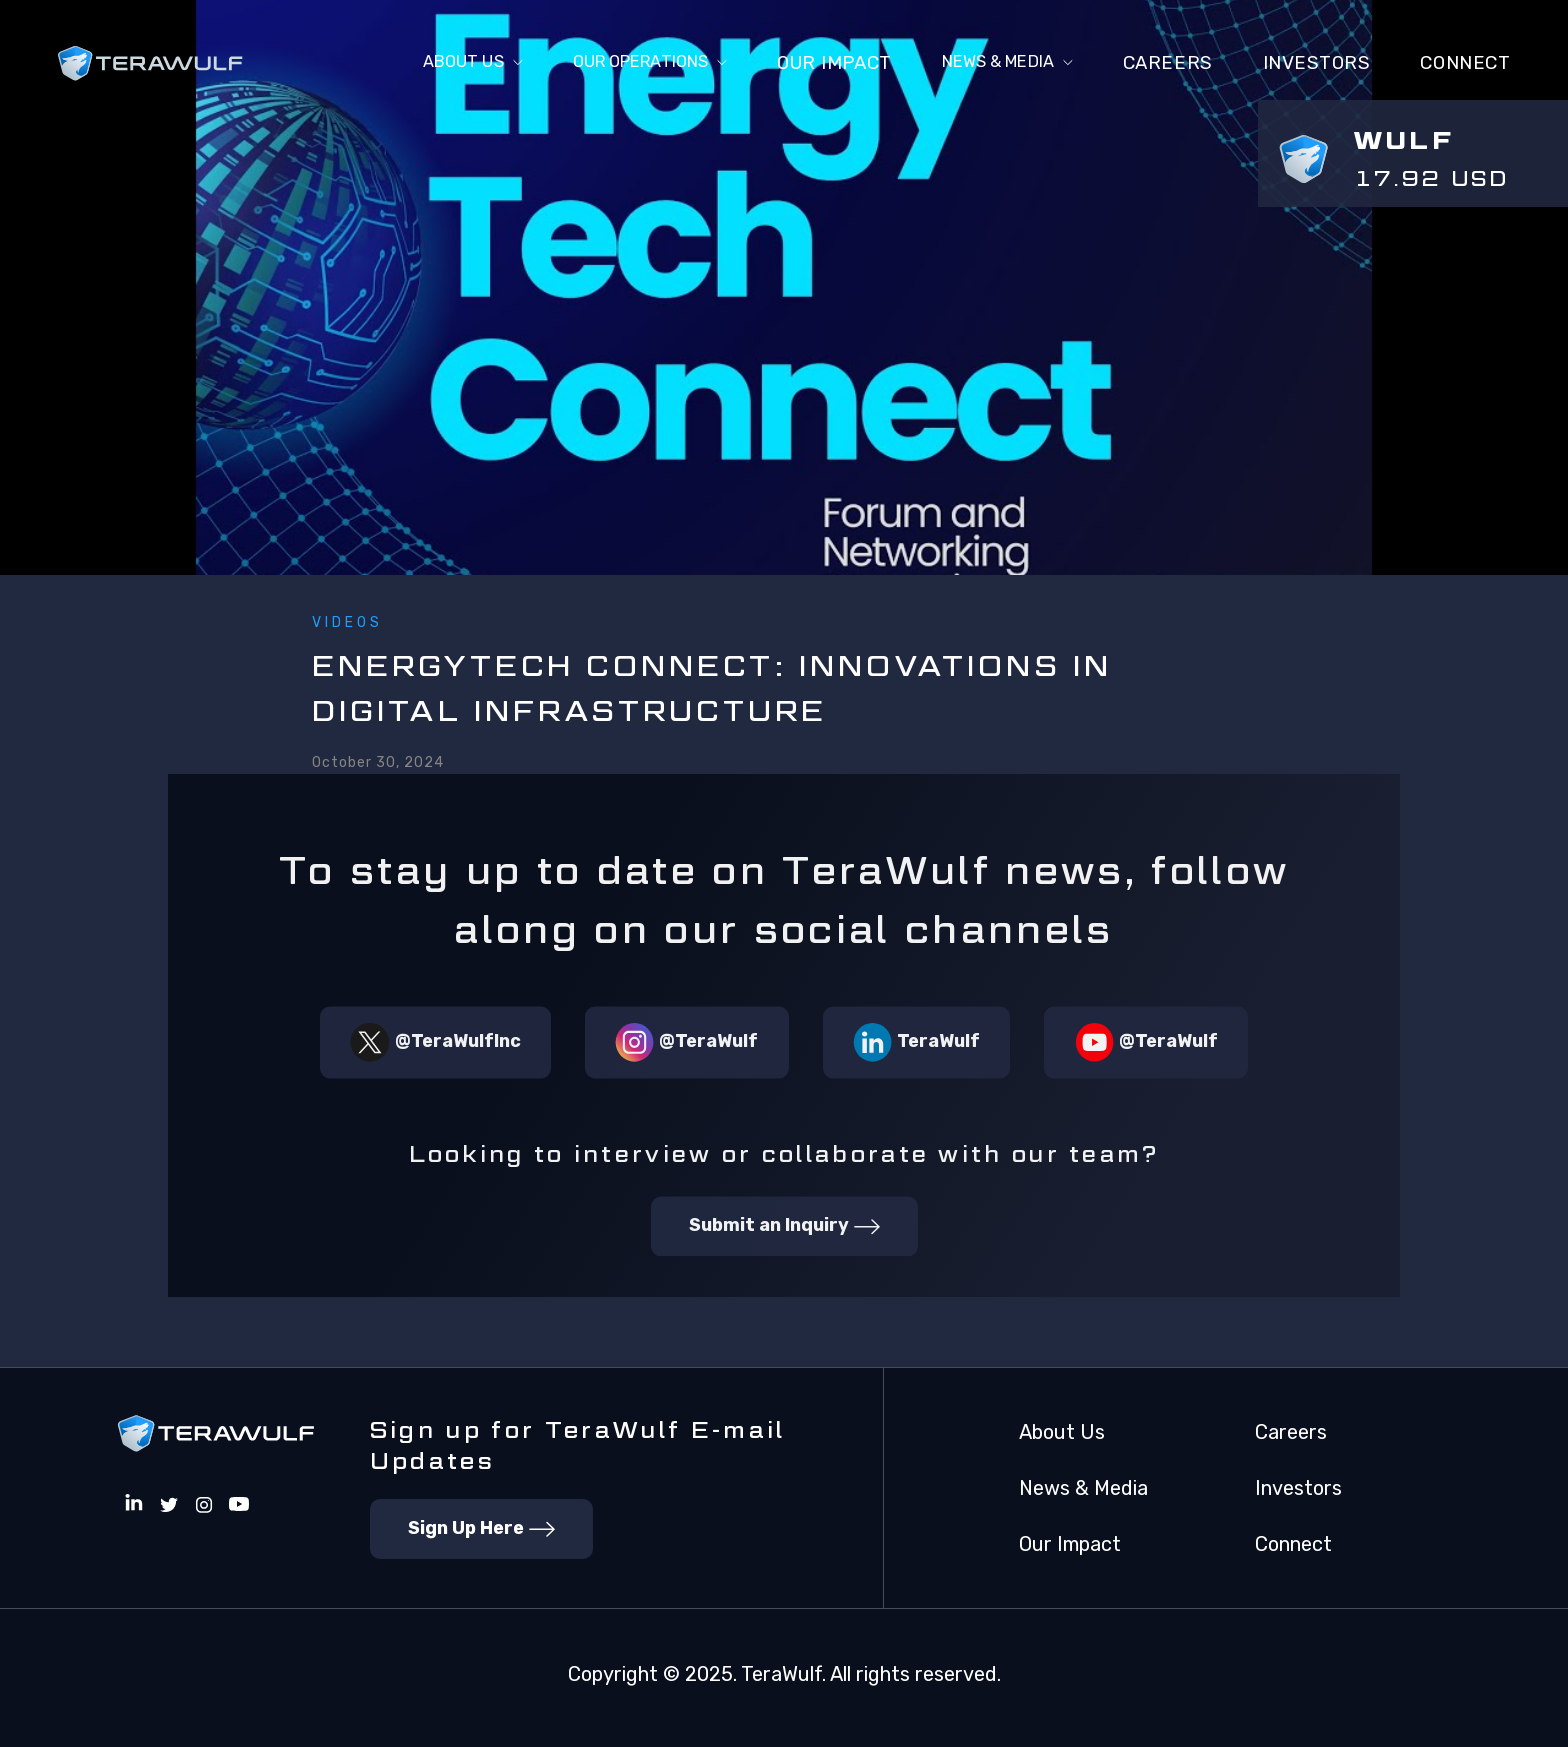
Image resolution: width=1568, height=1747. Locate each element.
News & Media (1083, 1488)
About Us (1062, 1432)
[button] (411, 64)
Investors (1317, 63)
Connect (1293, 1544)
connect (1465, 63)
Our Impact (808, 63)
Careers (1168, 63)
